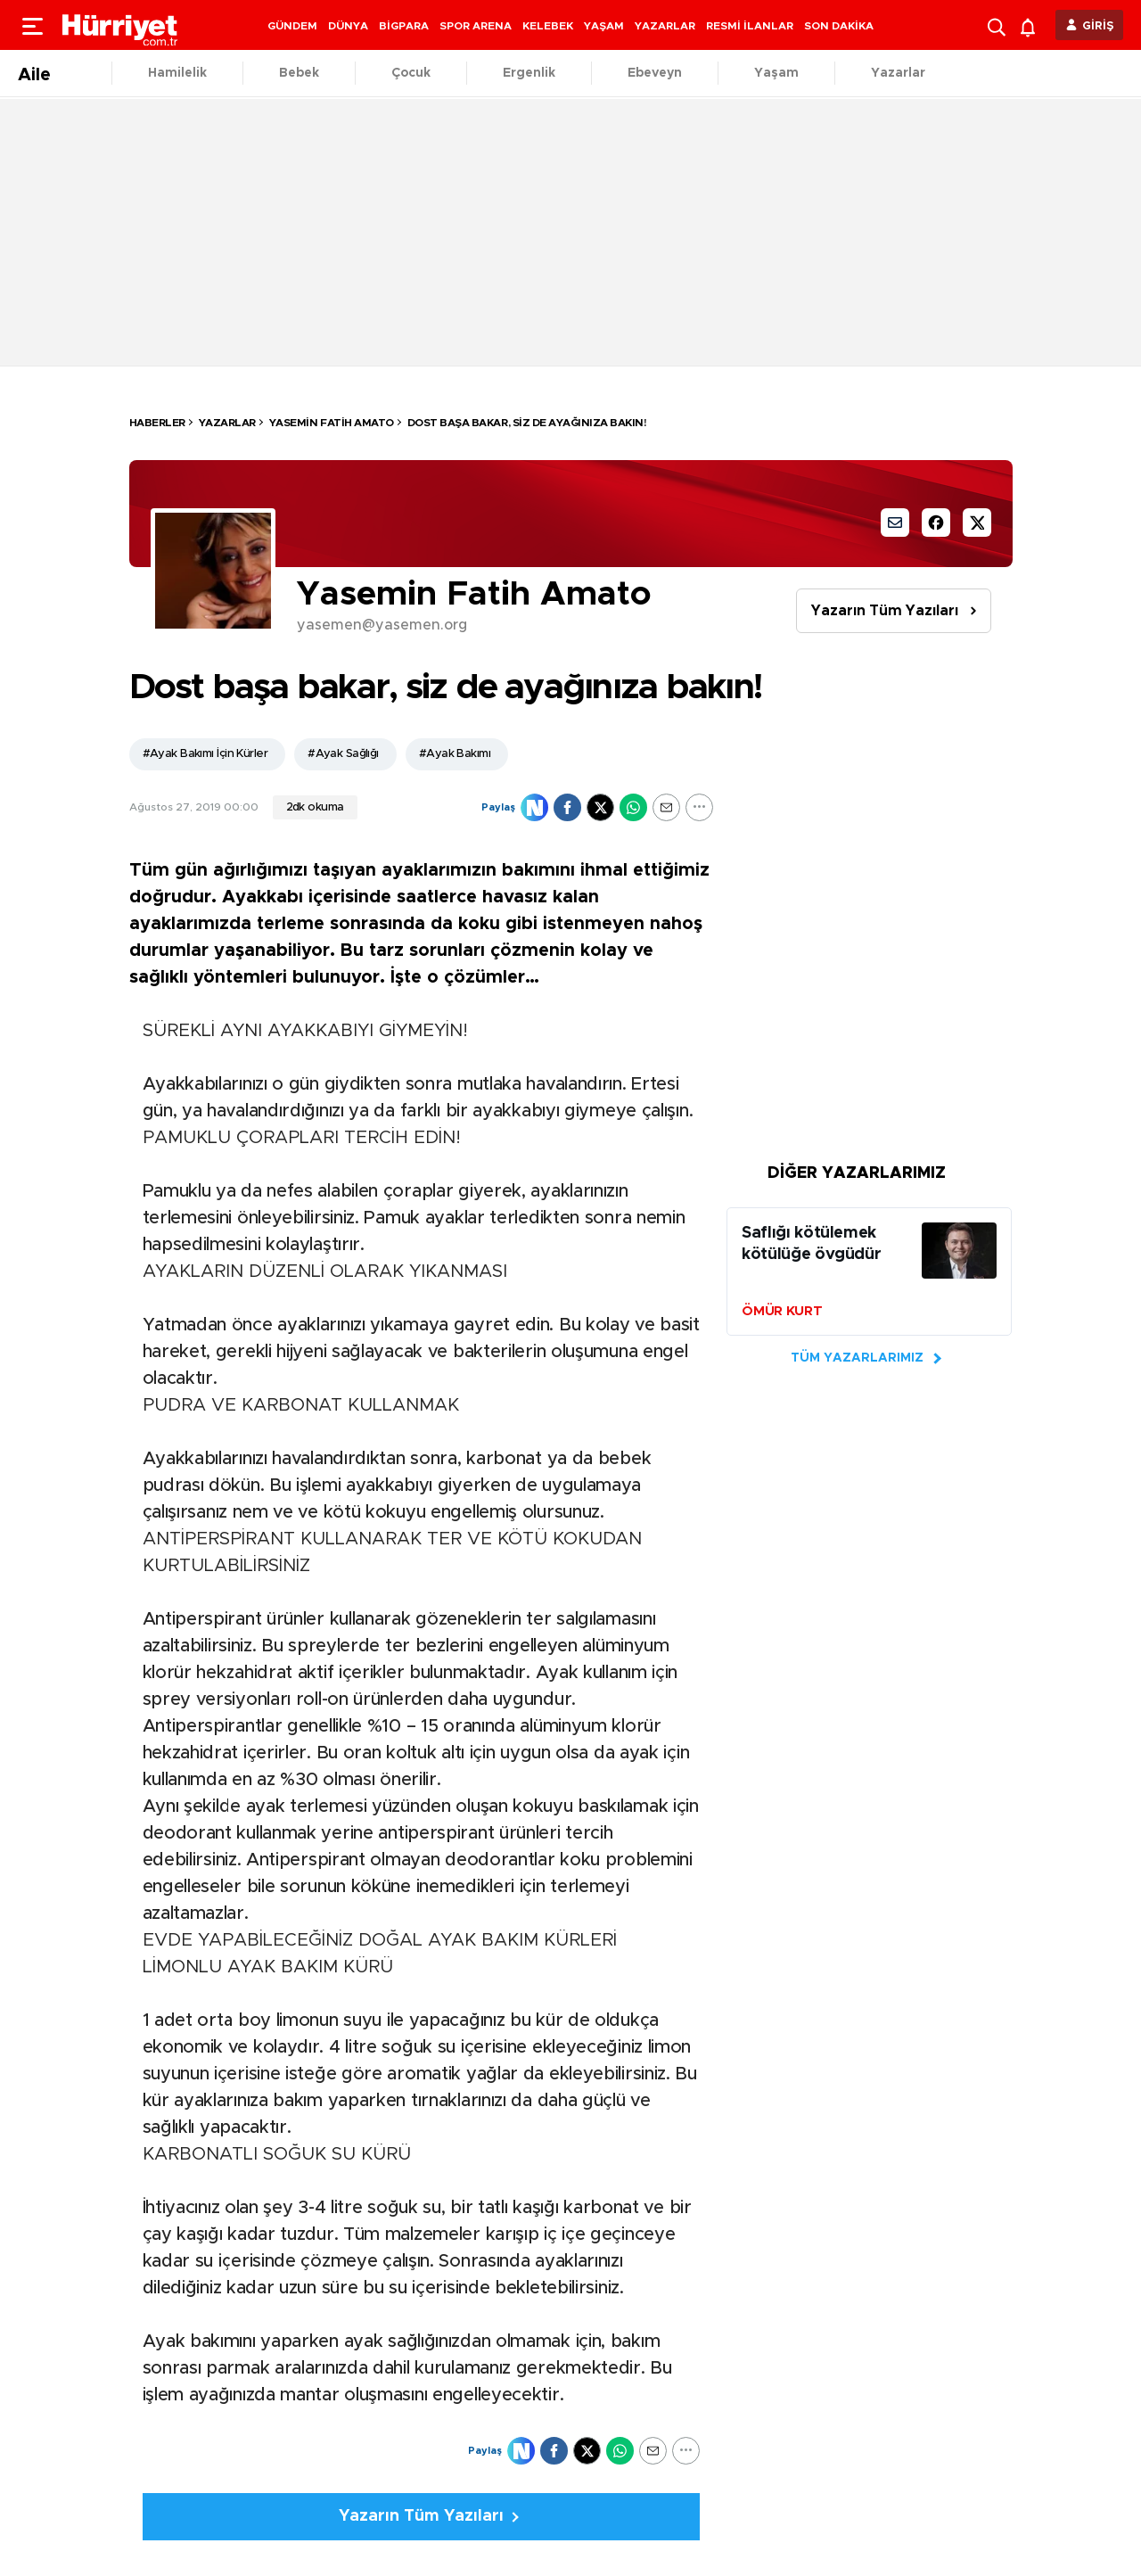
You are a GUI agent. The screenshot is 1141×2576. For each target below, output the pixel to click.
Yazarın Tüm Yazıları (884, 611)
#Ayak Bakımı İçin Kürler (205, 754)
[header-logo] (120, 25)
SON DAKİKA (839, 26)
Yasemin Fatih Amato (331, 422)
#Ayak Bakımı (454, 754)
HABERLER (157, 422)
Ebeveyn (655, 73)
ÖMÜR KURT (782, 1311)
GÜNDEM (292, 26)
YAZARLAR (665, 26)
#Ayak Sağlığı (343, 754)
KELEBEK (547, 26)
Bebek (299, 73)
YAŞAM (604, 26)
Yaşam (776, 73)
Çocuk (411, 73)
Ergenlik (529, 73)
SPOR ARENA (475, 26)
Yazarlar (898, 73)
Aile (34, 75)
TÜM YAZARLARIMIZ (857, 1358)
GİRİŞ (1098, 26)
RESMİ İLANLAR (749, 26)
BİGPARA (404, 26)
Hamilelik (177, 73)
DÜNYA (348, 26)
